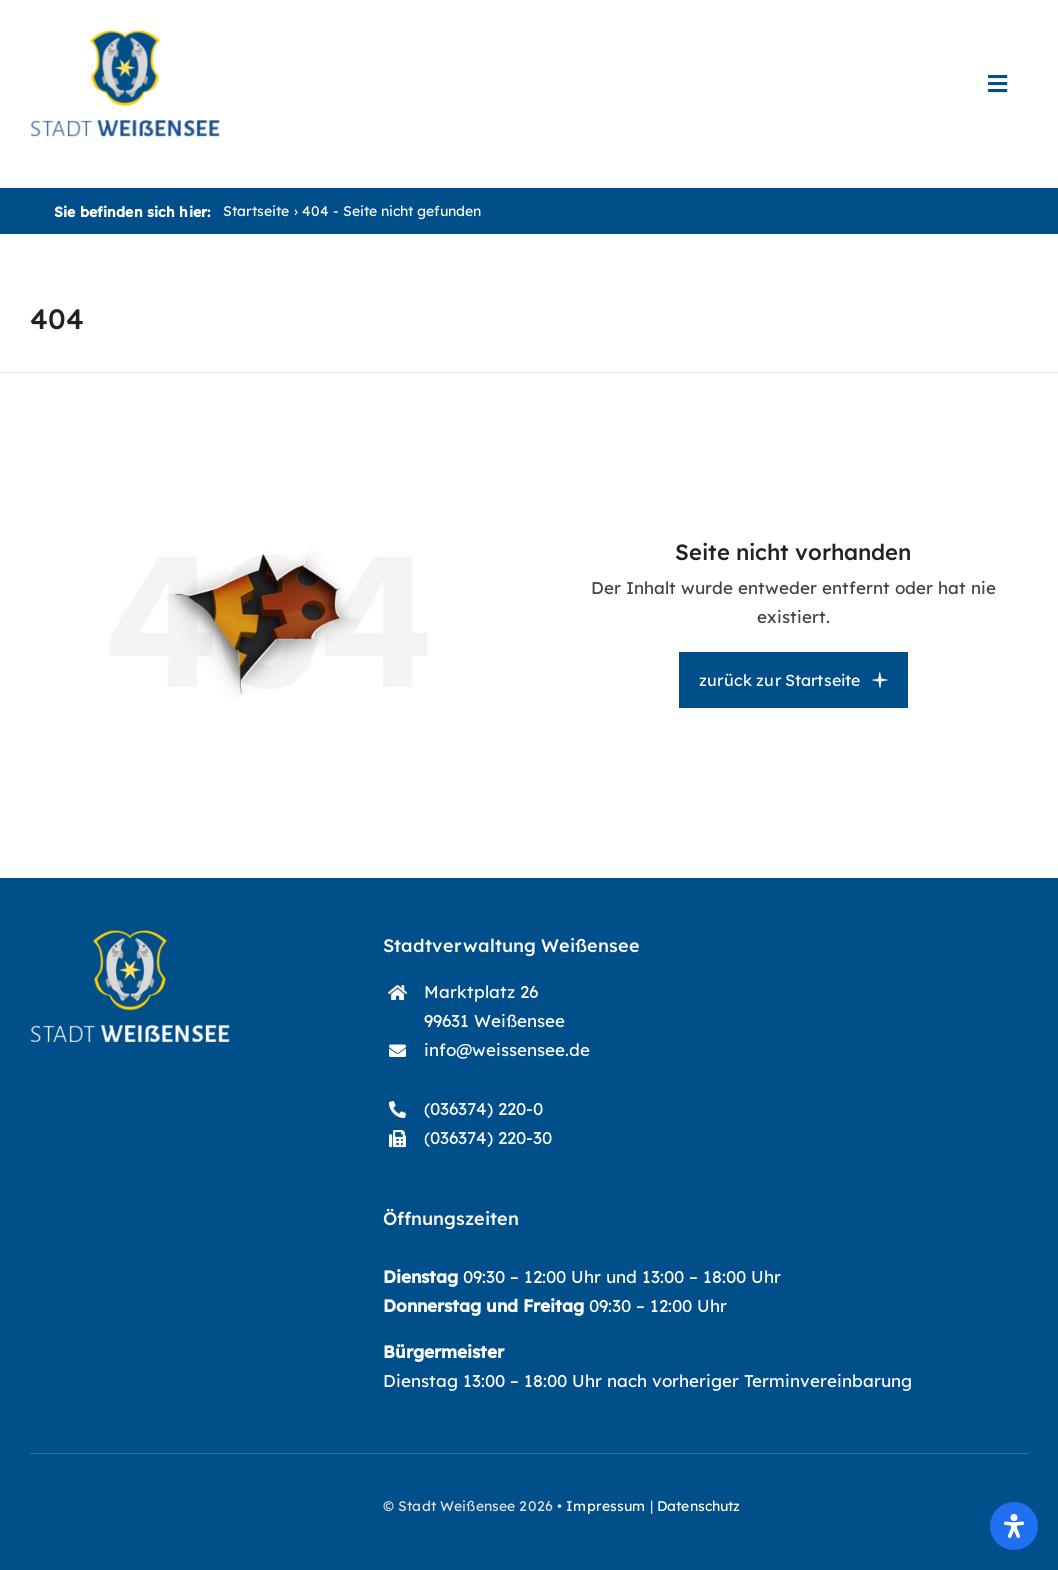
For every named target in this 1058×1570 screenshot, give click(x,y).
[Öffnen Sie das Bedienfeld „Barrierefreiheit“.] (1014, 1526)
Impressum (605, 1506)
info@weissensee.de (507, 1049)
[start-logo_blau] (125, 38)
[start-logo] (130, 938)
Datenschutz (699, 1506)
